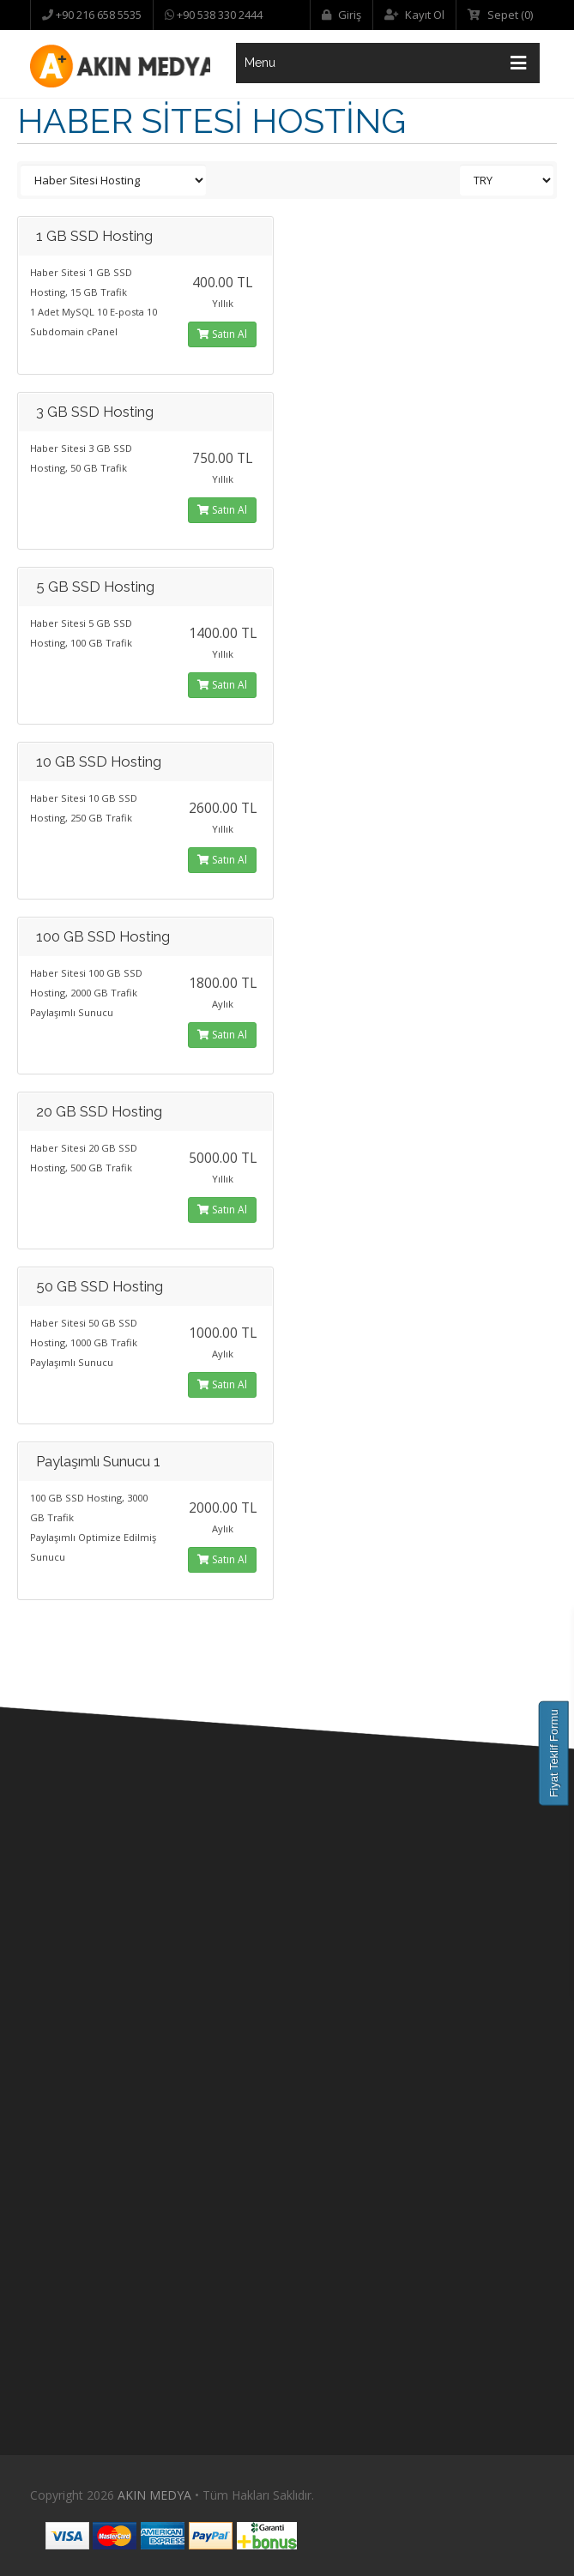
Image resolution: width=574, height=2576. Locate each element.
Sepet (500, 14)
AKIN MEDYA (154, 2495)
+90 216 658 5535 (97, 14)
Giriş (341, 14)
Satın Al (222, 334)
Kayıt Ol (414, 14)
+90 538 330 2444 (218, 14)
